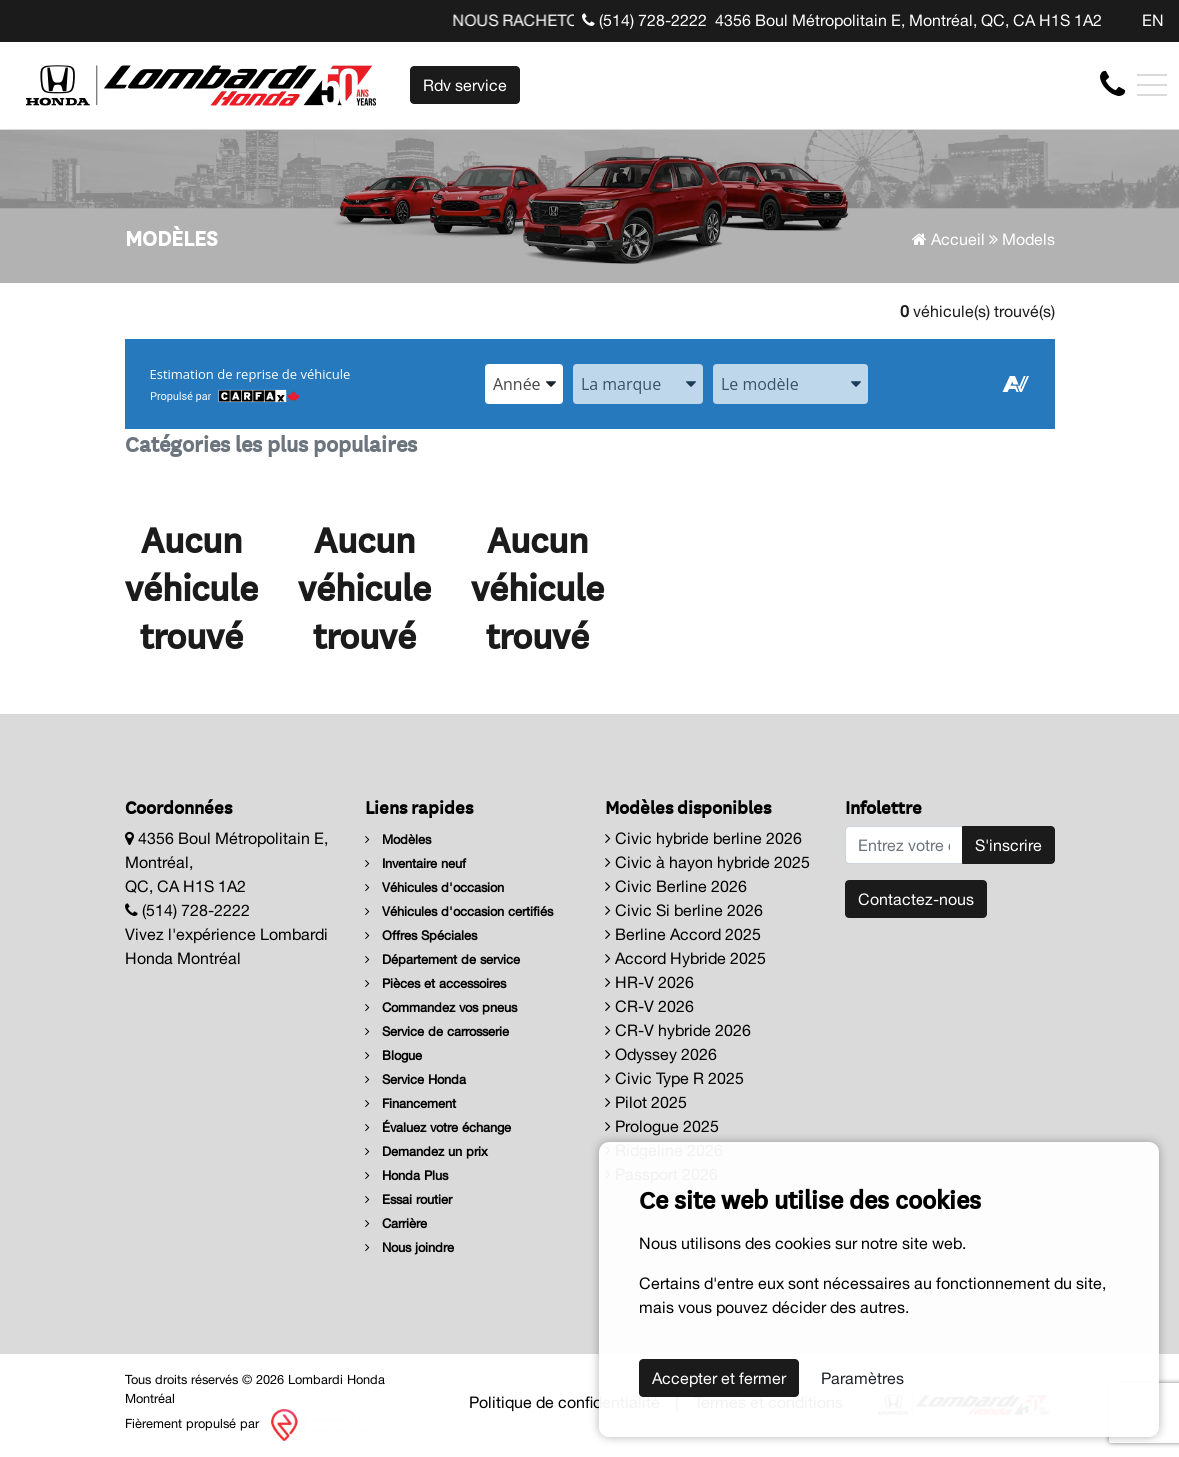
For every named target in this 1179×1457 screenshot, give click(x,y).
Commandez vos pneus (441, 1007)
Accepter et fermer (719, 1378)
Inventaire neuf (415, 863)
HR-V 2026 (649, 982)
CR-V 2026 (649, 1006)
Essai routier (408, 1199)
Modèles (398, 839)
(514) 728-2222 (644, 20)
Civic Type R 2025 (674, 1078)
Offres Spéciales (421, 935)
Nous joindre (409, 1247)
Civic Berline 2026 (676, 886)
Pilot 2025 (646, 1102)
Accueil (948, 239)
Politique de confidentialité (564, 1402)
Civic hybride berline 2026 (703, 838)
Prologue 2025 (662, 1126)
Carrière (396, 1223)
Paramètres (862, 1378)
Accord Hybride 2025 (685, 958)
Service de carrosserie (437, 1031)
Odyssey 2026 (661, 1054)
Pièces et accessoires (435, 983)
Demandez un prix (426, 1151)
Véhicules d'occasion (434, 887)
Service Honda (415, 1079)
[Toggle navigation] (1152, 85)
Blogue (393, 1055)
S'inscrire (1008, 845)
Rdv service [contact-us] (465, 85)
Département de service (442, 959)
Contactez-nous (916, 899)
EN (1153, 20)
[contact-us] (1112, 84)
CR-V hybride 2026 (678, 1030)
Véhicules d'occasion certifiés (459, 911)
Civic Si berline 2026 (684, 910)
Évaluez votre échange (438, 1127)
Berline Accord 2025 (683, 934)
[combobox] (524, 384)
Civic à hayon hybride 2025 (707, 862)
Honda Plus (406, 1175)
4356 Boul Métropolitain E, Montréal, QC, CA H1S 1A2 (908, 20)
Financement (410, 1103)
